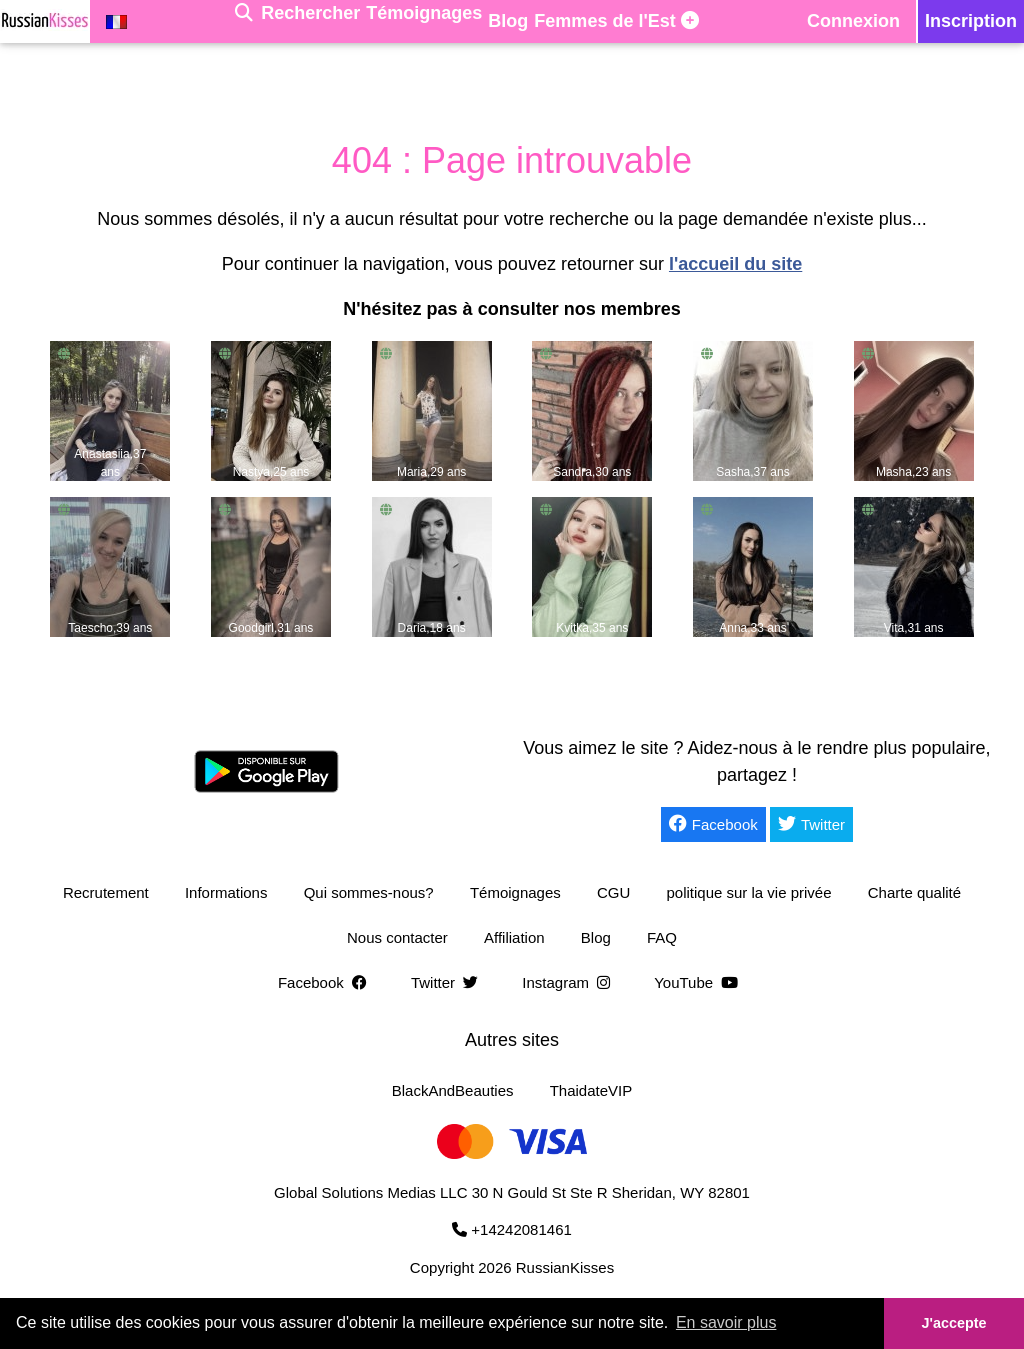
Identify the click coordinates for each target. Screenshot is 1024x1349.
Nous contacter (397, 937)
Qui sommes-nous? (369, 892)
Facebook (713, 824)
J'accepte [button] (953, 1323)
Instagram (570, 982)
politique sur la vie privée (748, 892)
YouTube (700, 982)
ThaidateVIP (591, 1090)
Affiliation (514, 937)
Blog (596, 937)
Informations (226, 892)
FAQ (662, 937)
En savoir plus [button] (726, 1322)
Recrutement (106, 892)
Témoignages (515, 892)
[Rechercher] (297, 21)
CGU (613, 892)
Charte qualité (914, 892)
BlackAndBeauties (453, 1090)
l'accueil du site (735, 264)
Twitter (811, 824)
